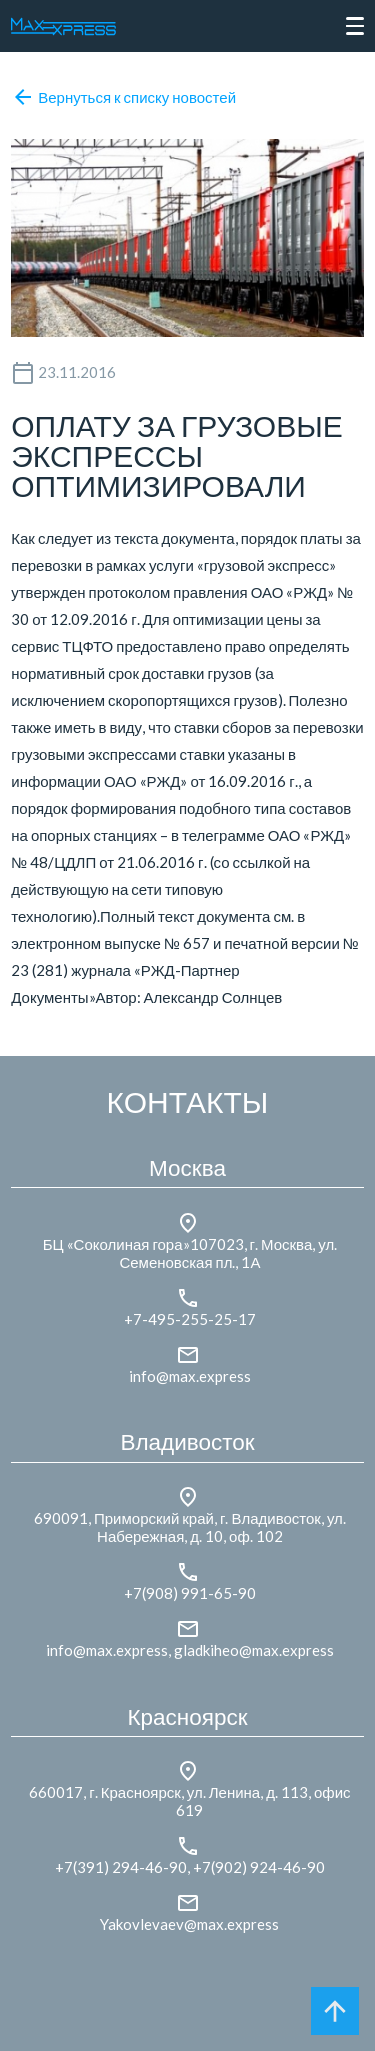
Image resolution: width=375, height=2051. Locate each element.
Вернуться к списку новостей (123, 97)
